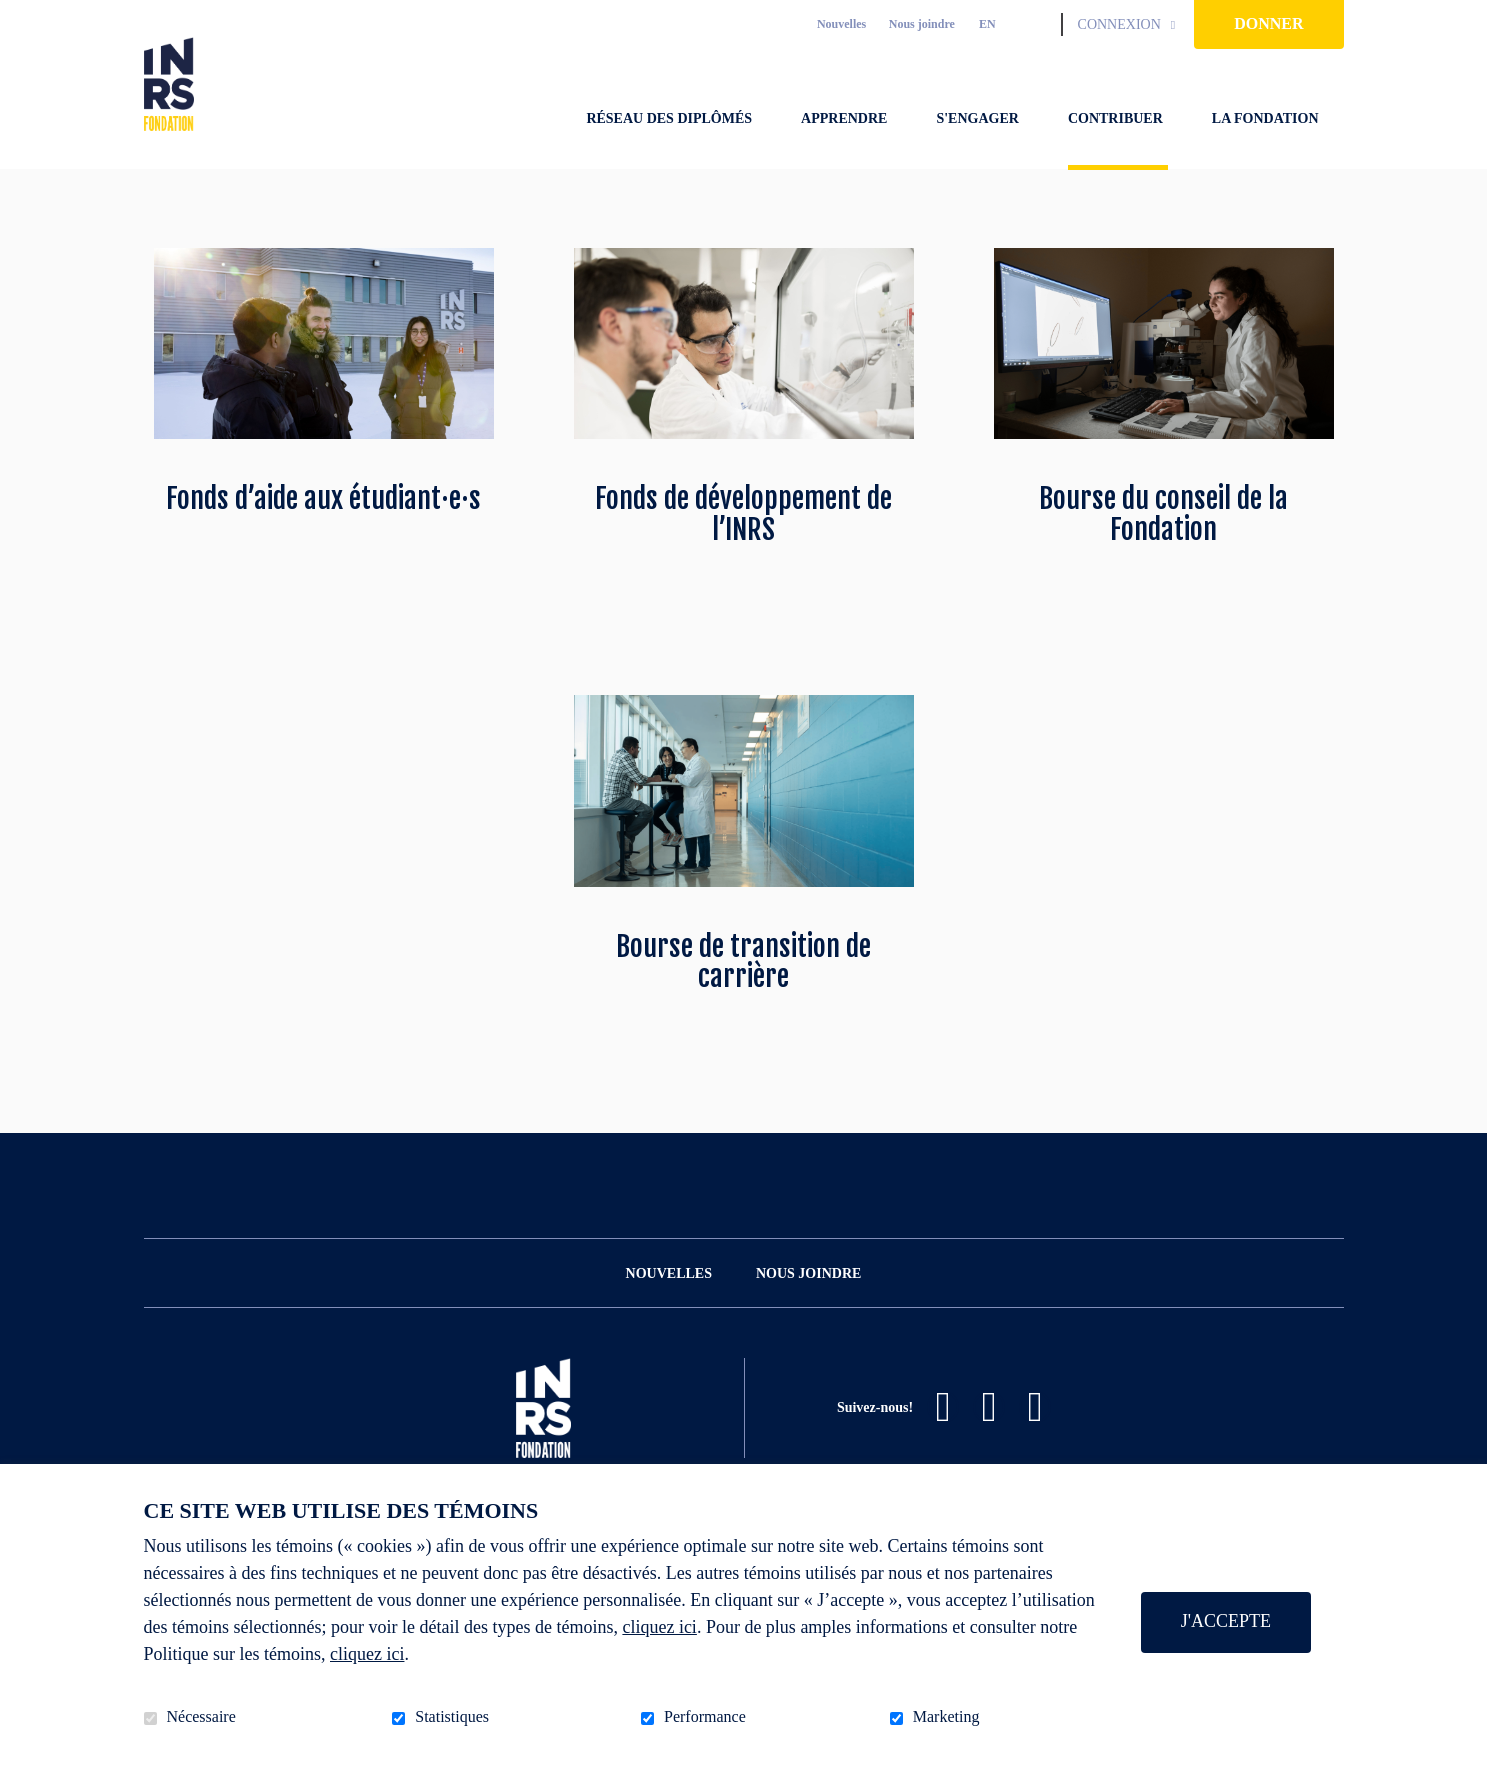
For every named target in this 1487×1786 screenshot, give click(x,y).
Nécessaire (201, 1716)
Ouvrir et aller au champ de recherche (1038, 24)
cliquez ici (659, 1627)
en (987, 24)
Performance (705, 1716)
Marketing (946, 1716)
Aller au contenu (15, 15)
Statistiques (452, 1716)
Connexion (1119, 24)
